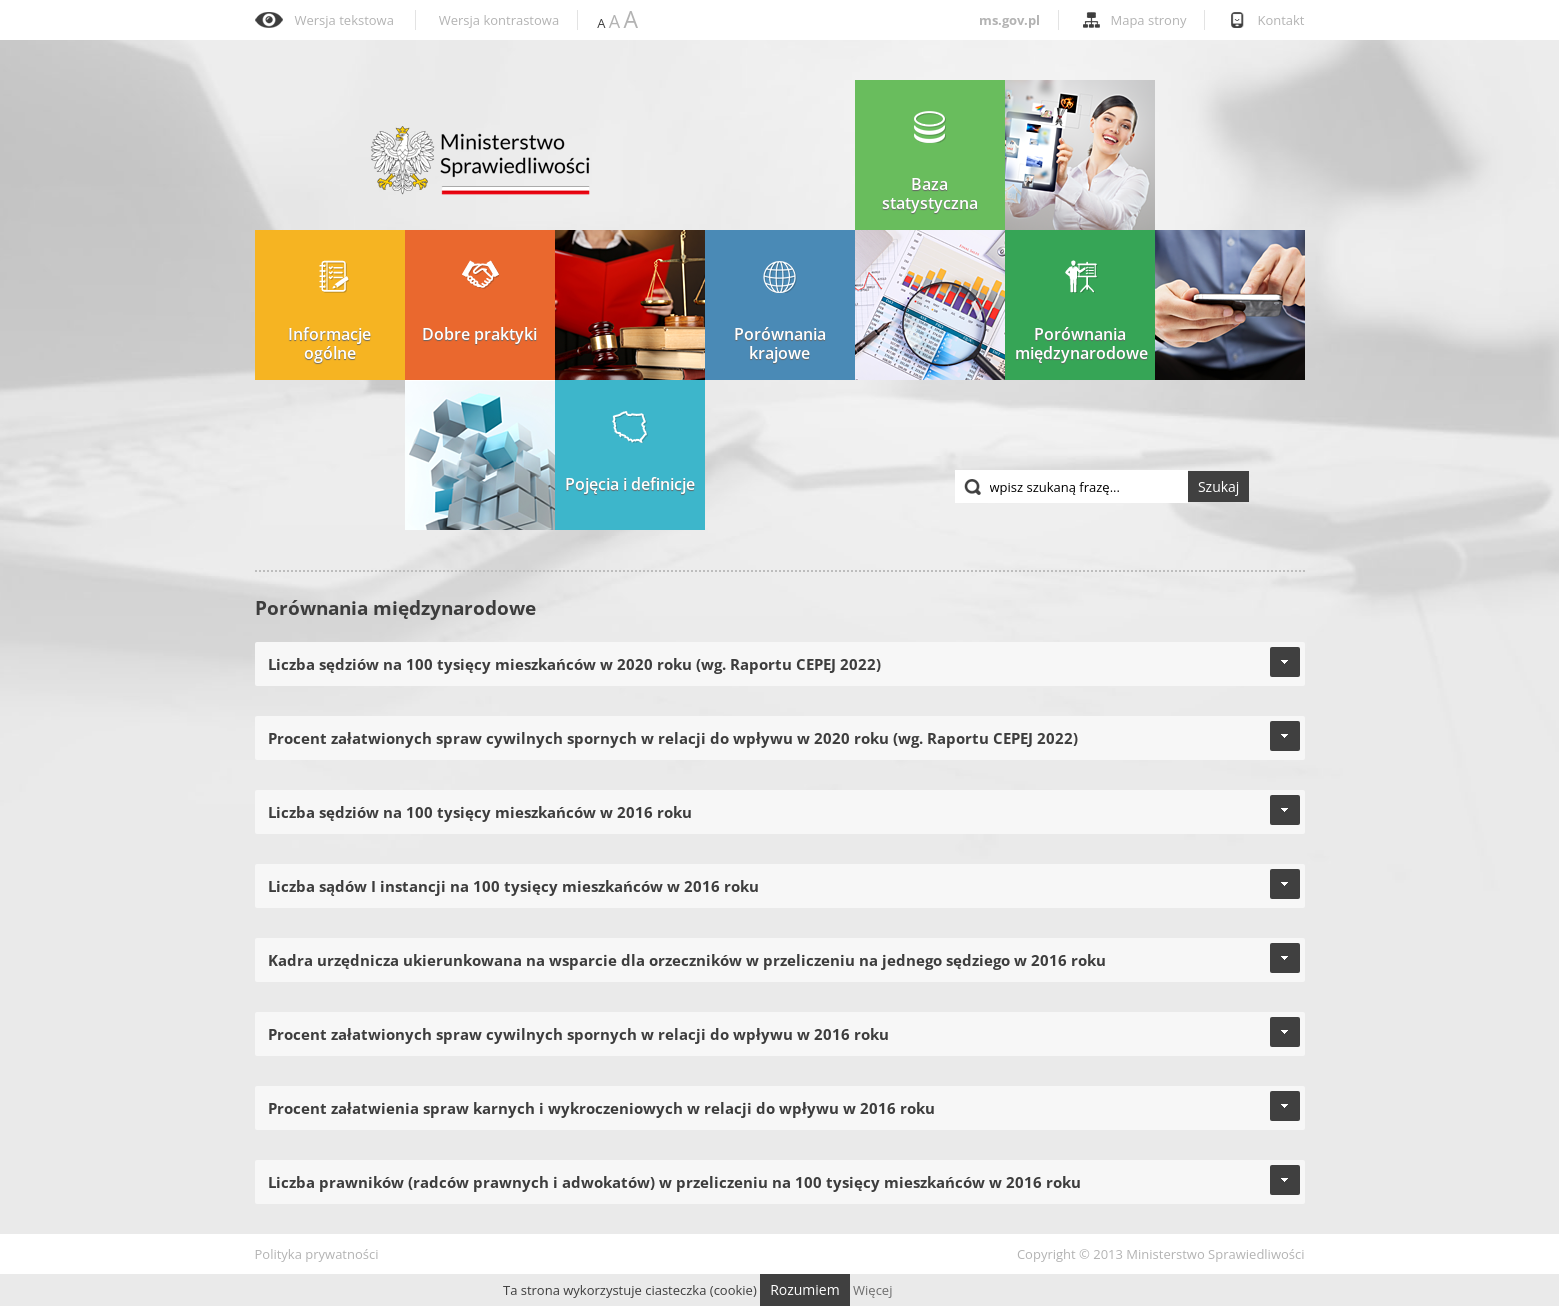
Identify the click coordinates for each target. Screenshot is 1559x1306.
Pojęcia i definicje (630, 452)
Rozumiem (805, 1289)
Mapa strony (1149, 20)
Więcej (872, 1290)
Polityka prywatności (317, 1254)
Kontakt (1280, 20)
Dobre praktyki (479, 302)
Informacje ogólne (329, 311)
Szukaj (1219, 486)
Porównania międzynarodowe (1081, 311)
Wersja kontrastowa (499, 20)
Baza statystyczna (930, 161)
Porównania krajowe (780, 311)
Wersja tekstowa (344, 20)
